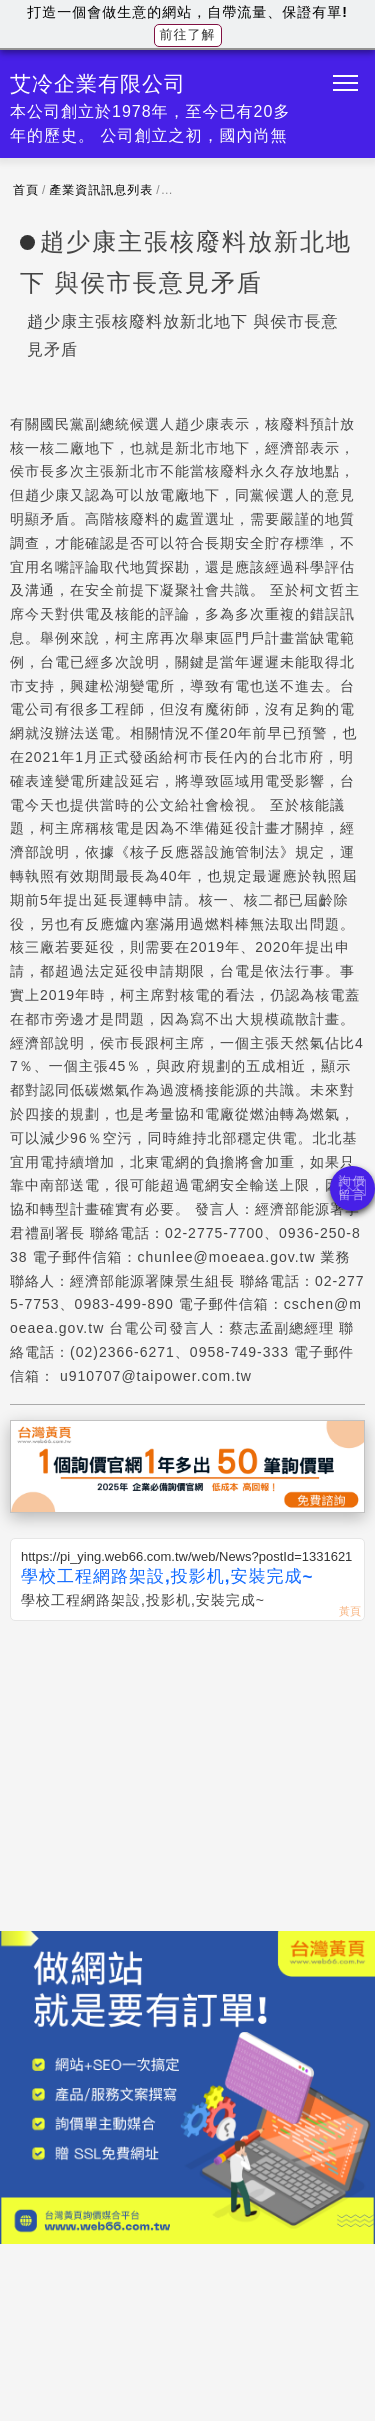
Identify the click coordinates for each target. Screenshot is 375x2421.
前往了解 (188, 34)
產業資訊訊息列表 (101, 190)
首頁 (26, 190)
